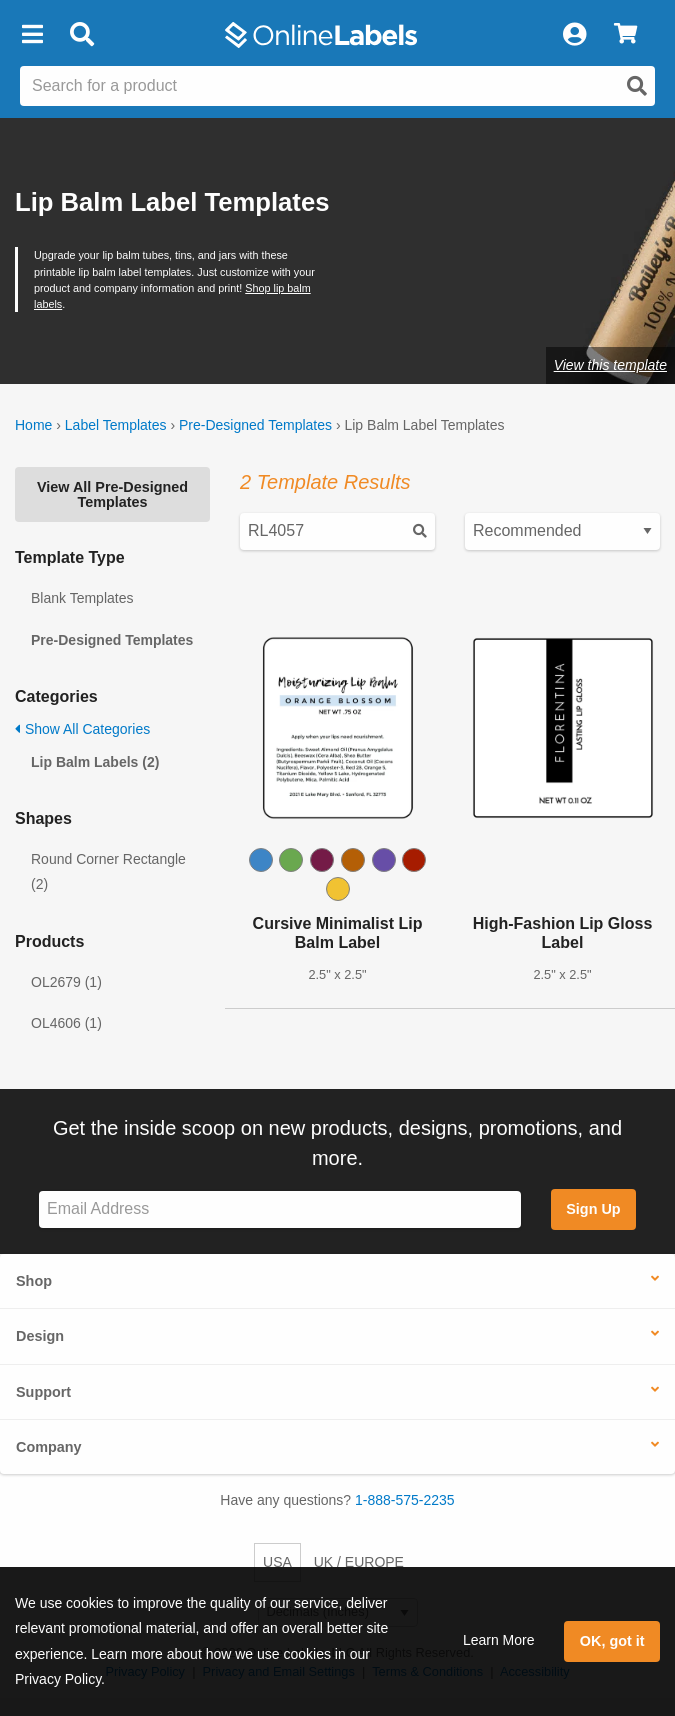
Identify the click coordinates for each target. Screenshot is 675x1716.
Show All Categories (82, 729)
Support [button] (43, 1392)
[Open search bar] (81, 35)
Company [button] (49, 1447)
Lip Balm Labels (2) (95, 762)
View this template (610, 365)
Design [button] (40, 1336)
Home (33, 425)
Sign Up (593, 1209)
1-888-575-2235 (405, 1500)
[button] (32, 35)
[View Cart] (625, 35)
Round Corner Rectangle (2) (108, 871)
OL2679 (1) (66, 982)
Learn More (499, 1640)
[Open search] (637, 86)
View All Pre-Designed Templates (112, 494)
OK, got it (612, 1641)
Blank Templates (82, 598)
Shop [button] (34, 1281)
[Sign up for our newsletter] (280, 1209)
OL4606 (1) (66, 1023)
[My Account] (574, 35)
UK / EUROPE (359, 1562)
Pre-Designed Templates (255, 425)
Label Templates (116, 425)
